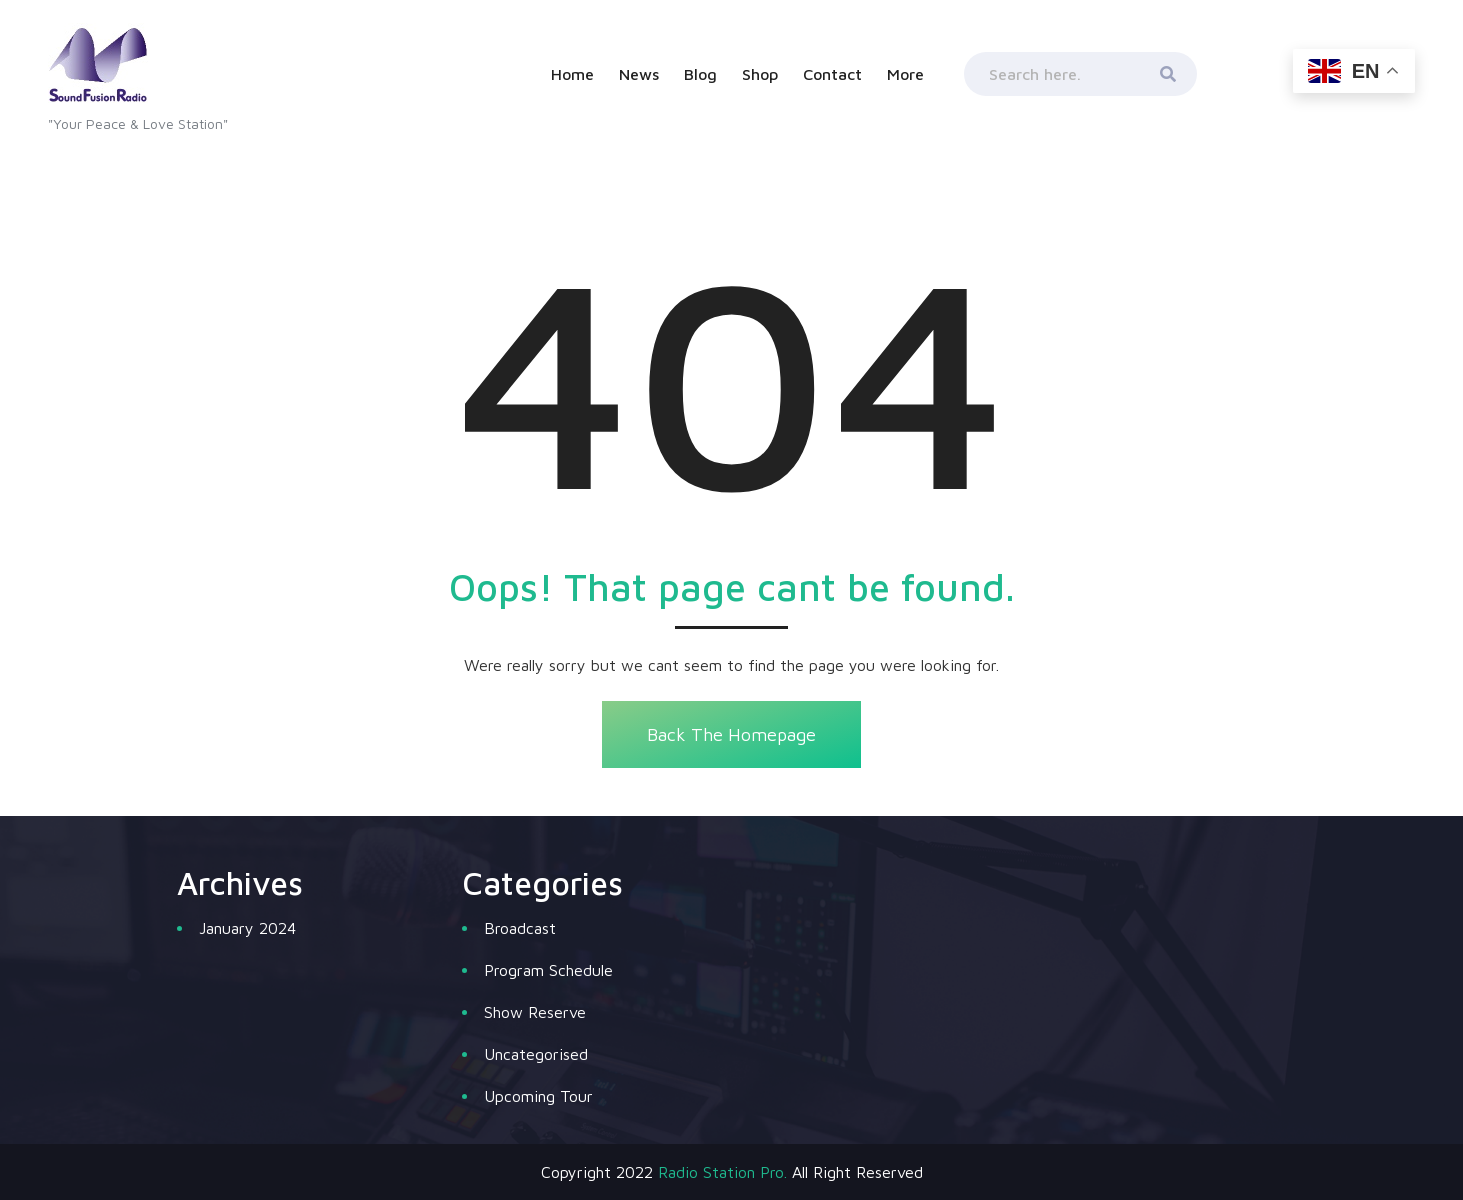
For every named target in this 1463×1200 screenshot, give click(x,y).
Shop (760, 74)
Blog (700, 74)
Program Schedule (548, 970)
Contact (832, 74)
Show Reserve (535, 1012)
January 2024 (247, 928)
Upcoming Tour (538, 1096)
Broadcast (520, 928)
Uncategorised (536, 1054)
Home (572, 74)
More (905, 74)
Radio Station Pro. (722, 1172)
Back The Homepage (731, 734)
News (639, 74)
